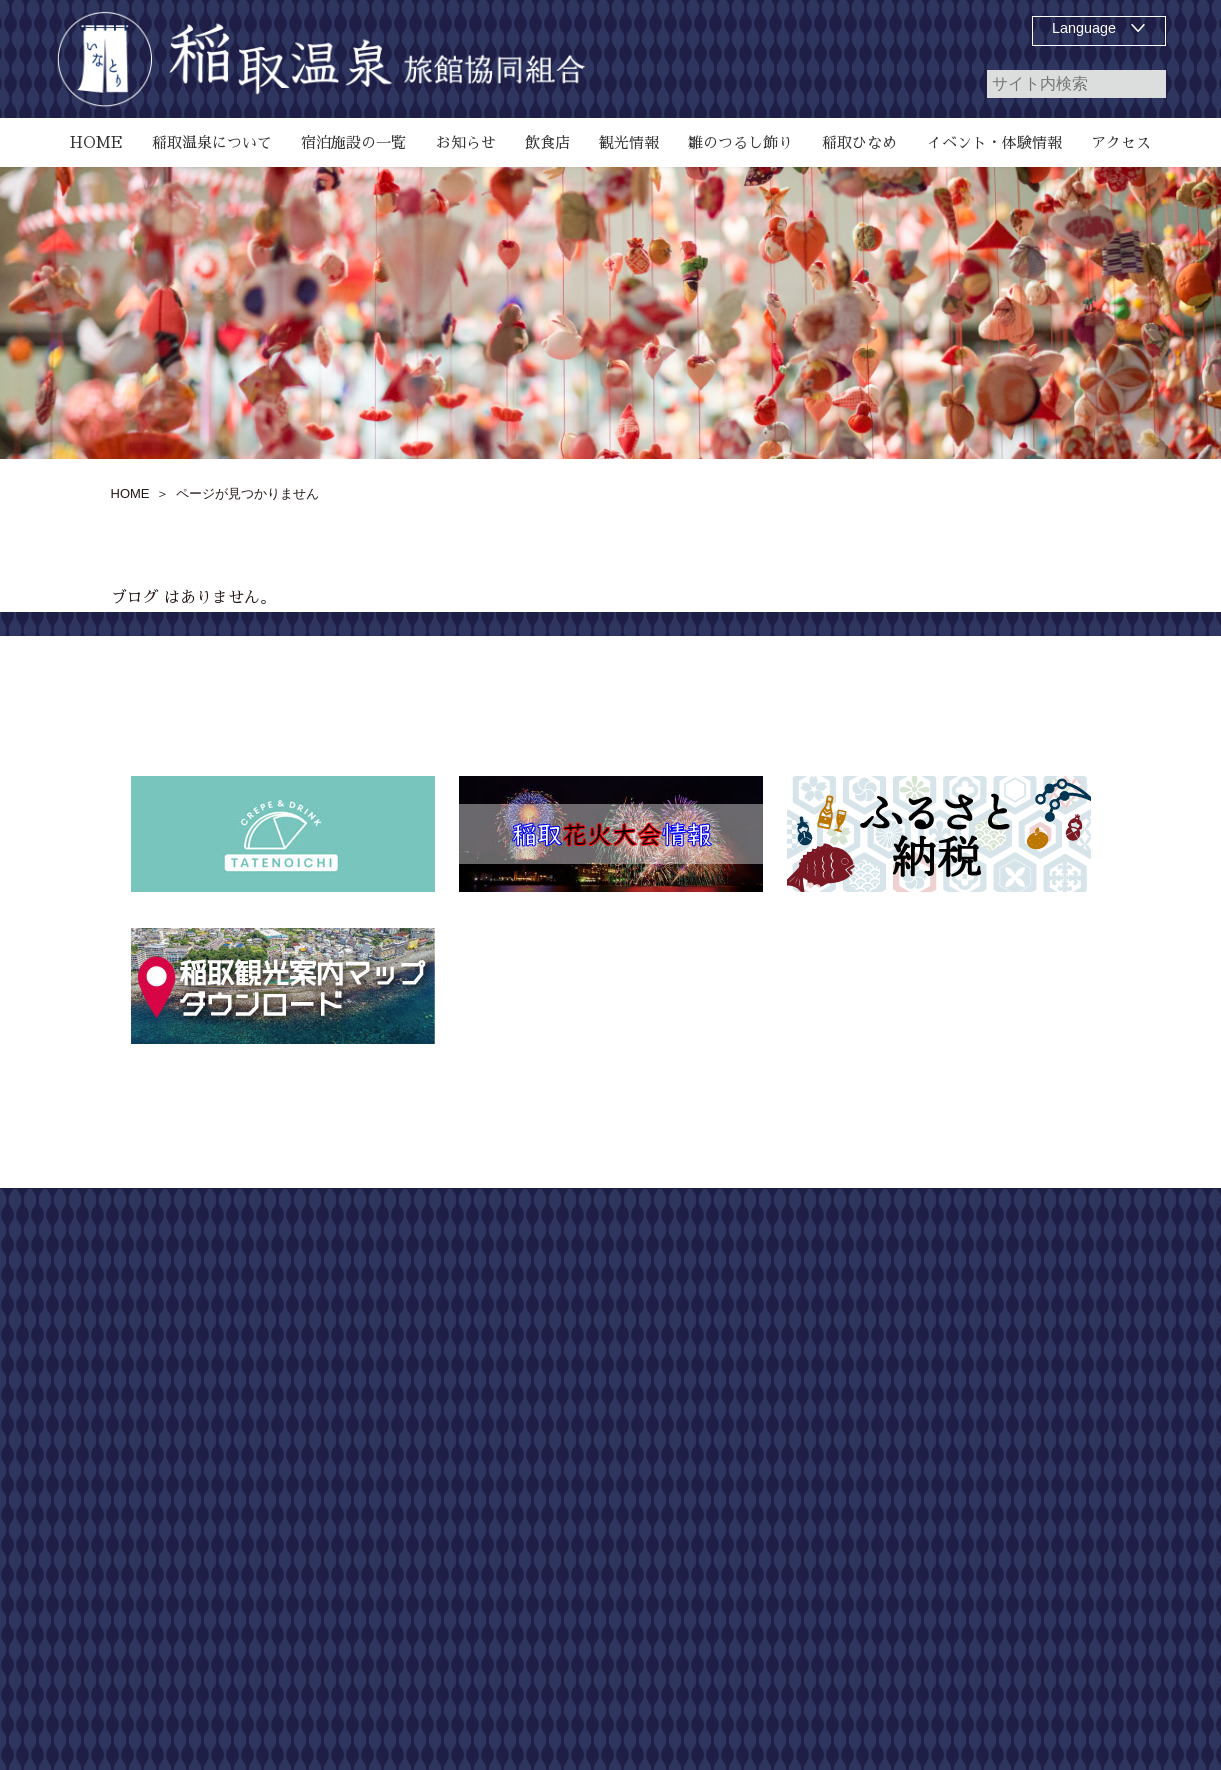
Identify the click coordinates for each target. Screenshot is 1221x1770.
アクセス (760, 1647)
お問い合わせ (1034, 1287)
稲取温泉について (788, 1287)
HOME (753, 1251)
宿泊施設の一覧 (781, 1323)
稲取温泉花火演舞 (788, 1539)
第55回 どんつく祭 (796, 1575)
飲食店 (753, 1359)
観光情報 (760, 1611)
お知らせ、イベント (795, 1467)
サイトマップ (1034, 1251)
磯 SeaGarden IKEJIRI (802, 1431)
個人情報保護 (1034, 1323)
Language (1084, 28)
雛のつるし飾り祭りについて (823, 1395)
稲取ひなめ (767, 1503)
